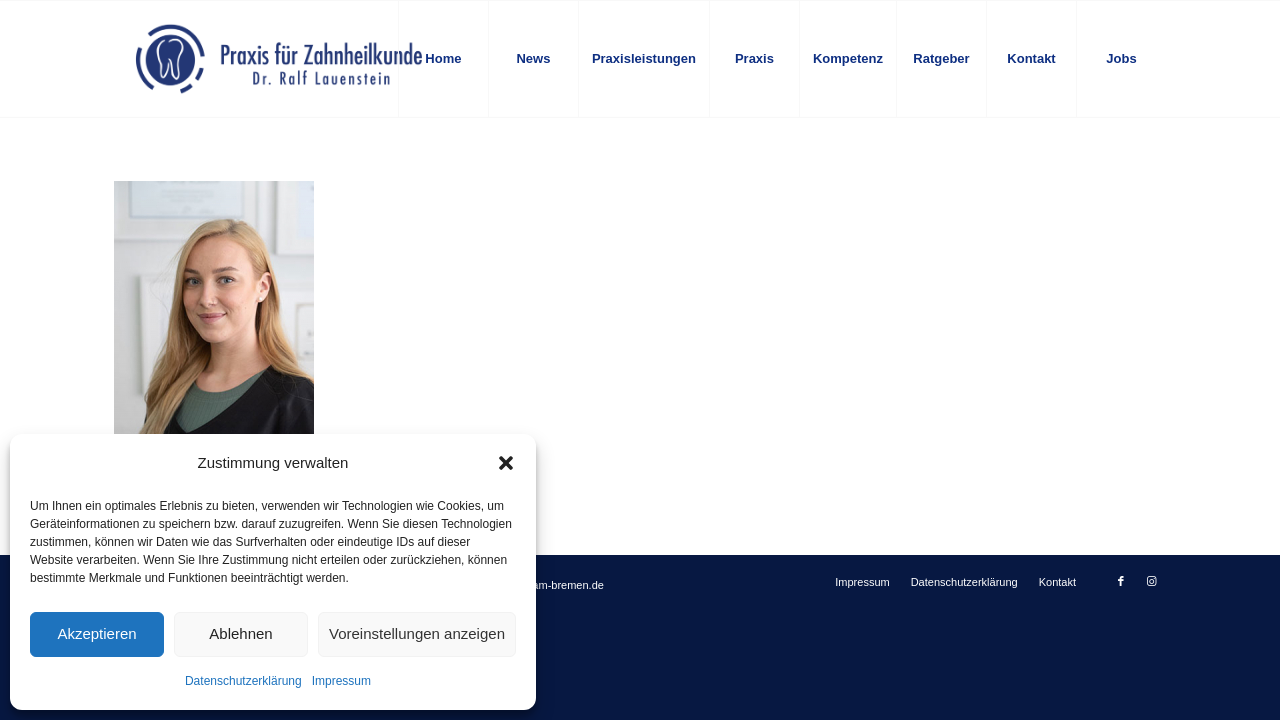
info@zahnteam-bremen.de (536, 585)
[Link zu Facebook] (1121, 581)
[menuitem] (443, 59)
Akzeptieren (96, 633)
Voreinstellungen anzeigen (417, 633)
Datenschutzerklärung (243, 681)
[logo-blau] (279, 59)
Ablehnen (240, 633)
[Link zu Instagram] (1151, 581)
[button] (506, 463)
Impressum (341, 681)
